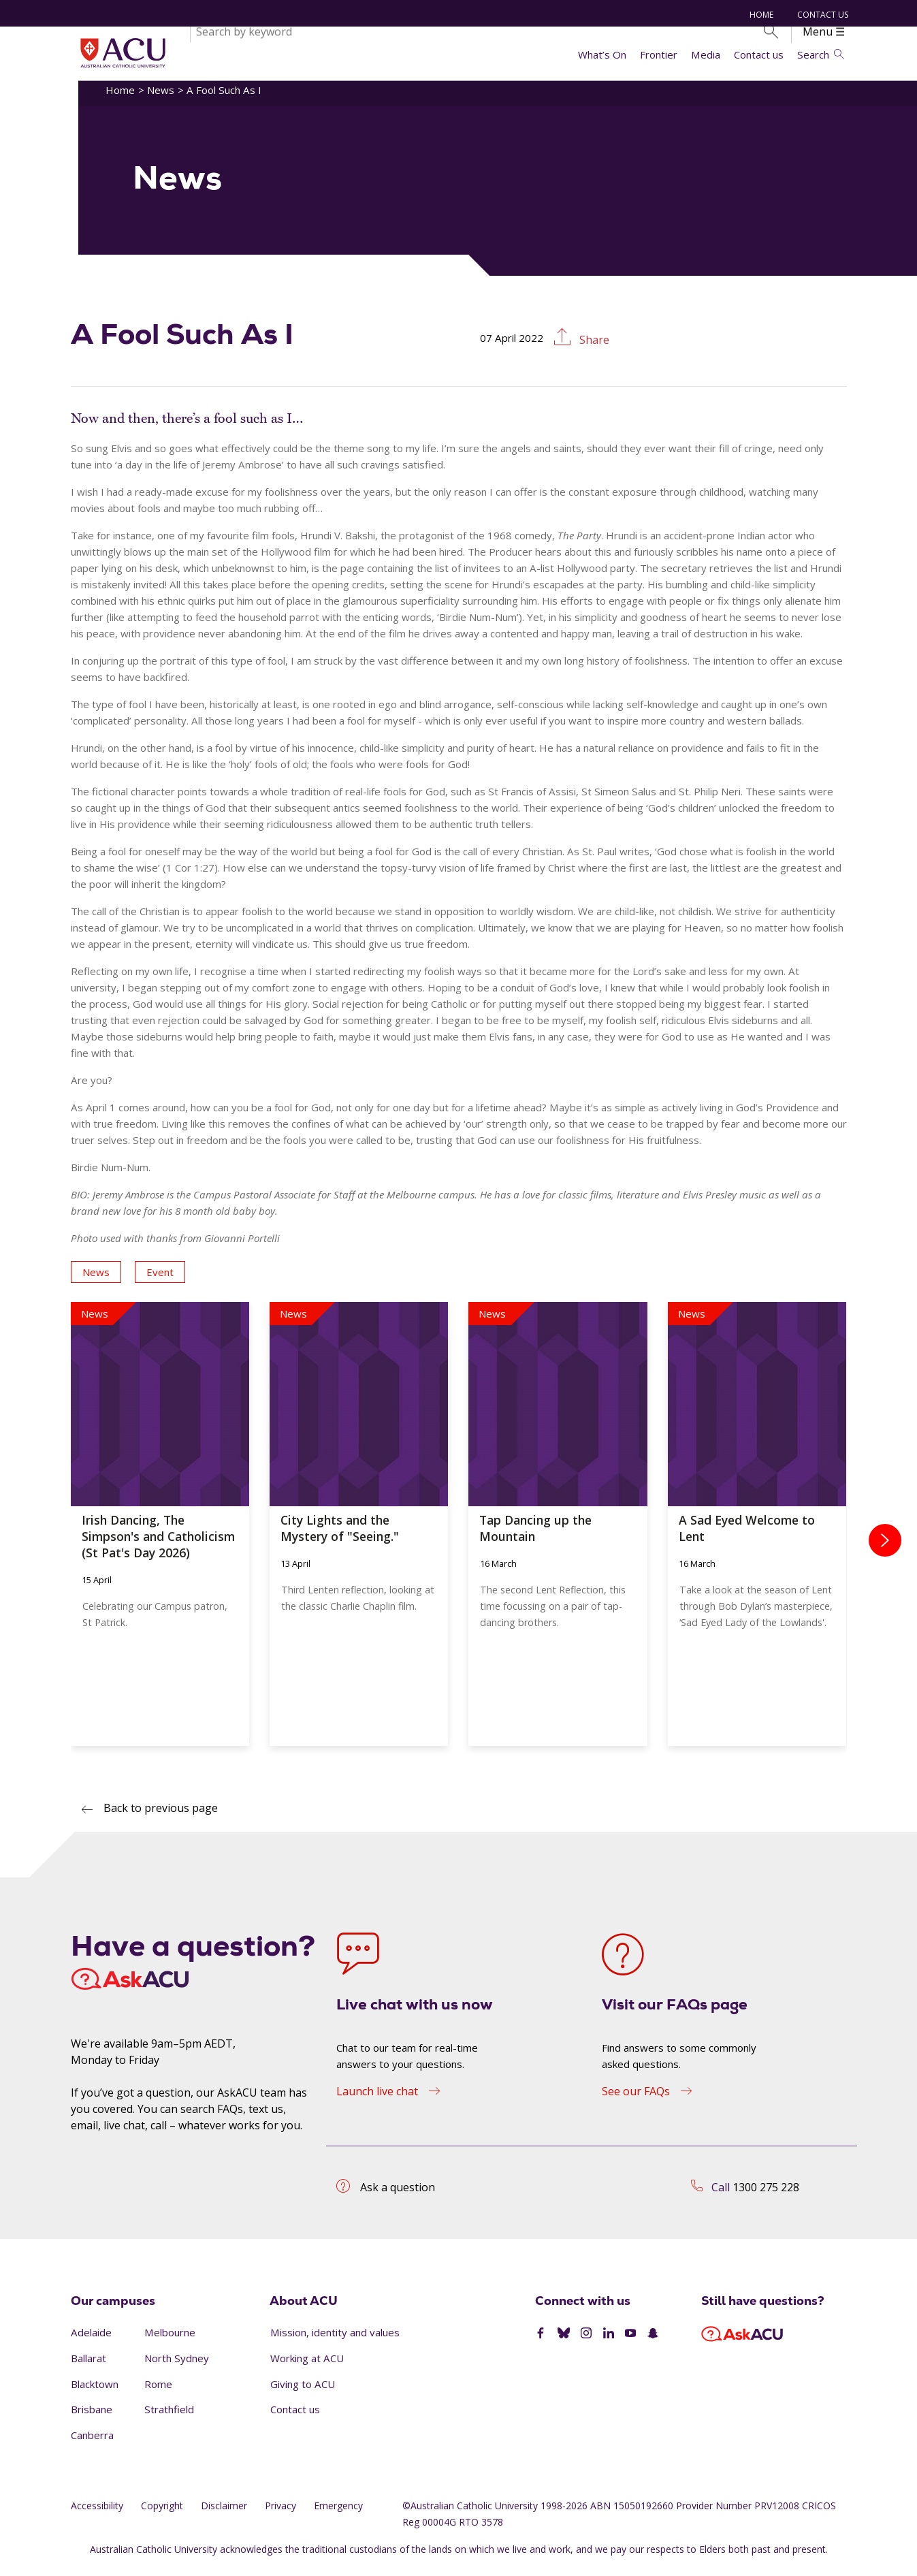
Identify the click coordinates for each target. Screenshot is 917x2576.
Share (593, 347)
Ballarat (88, 2365)
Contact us (759, 54)
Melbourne (169, 2340)
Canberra (92, 2442)
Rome (158, 2391)
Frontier (658, 54)
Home (760, 14)
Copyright (162, 2513)
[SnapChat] (652, 2341)
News (160, 97)
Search (820, 54)
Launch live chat (377, 2099)
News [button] (96, 1279)
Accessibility (97, 2513)
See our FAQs (636, 2099)
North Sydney (176, 2365)
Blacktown (94, 2391)
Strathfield (169, 2417)
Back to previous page (160, 1816)
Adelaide (91, 2340)
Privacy (280, 2513)
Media (705, 54)
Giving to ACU (302, 2391)
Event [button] (160, 1279)
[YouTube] (630, 2341)
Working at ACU (307, 2365)
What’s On (602, 54)
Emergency (338, 2513)
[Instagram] (586, 2341)
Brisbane (91, 2417)
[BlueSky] (564, 2341)
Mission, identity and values (335, 2340)
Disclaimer (224, 2513)
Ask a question (397, 2195)
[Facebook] (540, 2341)
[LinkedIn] (608, 2341)
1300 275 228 (766, 2195)
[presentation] (885, 1548)
